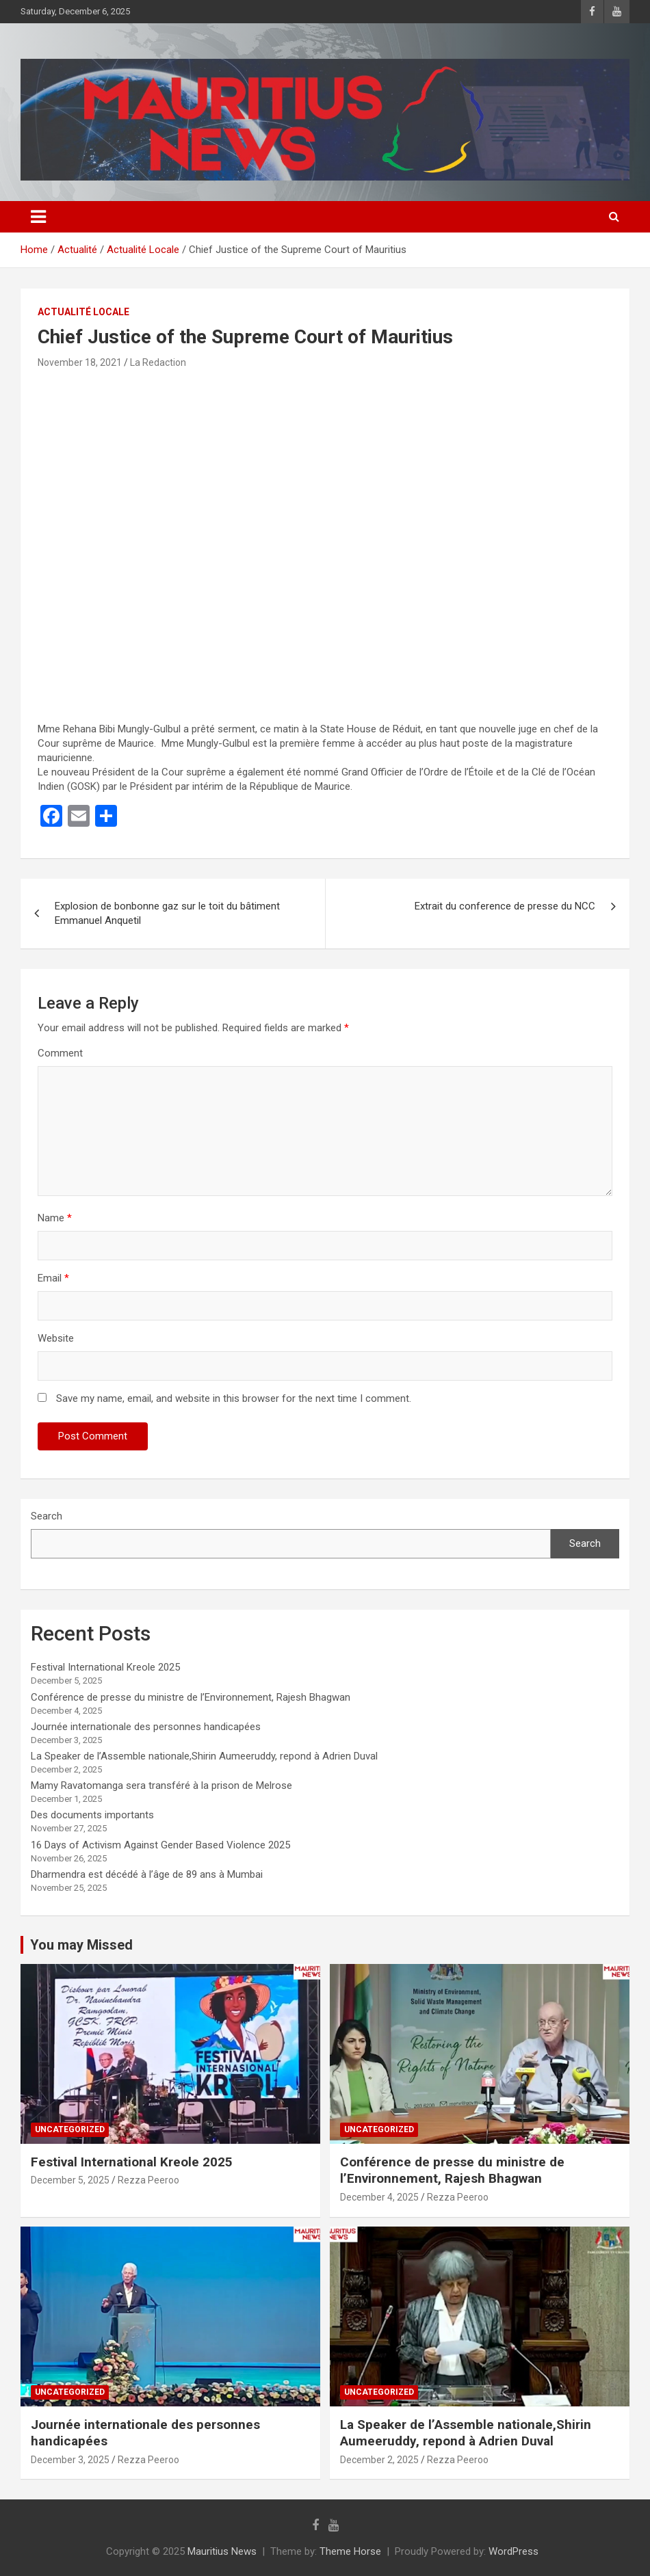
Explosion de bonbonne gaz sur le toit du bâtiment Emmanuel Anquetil (167, 913)
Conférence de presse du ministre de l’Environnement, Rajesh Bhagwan (190, 1697)
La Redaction (158, 362)
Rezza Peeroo (148, 2180)
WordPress (513, 2551)
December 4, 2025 (379, 2197)
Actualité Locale (83, 311)
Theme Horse (350, 2551)
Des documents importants (92, 1815)
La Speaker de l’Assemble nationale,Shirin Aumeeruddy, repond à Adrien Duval (204, 1756)
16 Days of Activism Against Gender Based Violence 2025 (160, 1845)
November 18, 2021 (80, 362)
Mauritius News (222, 2551)
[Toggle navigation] (38, 217)
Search (46, 1516)
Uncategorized (70, 2129)
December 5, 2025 (70, 2180)
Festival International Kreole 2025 (105, 1667)
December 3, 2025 (70, 2459)
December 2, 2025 (379, 2459)
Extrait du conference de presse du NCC (505, 906)
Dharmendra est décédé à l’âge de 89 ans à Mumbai (147, 1874)
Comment (60, 1053)
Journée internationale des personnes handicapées (146, 1727)
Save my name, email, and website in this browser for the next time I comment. (233, 1398)
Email (53, 1278)
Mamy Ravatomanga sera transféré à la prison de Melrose (161, 1785)
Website (56, 1338)
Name (55, 1218)
